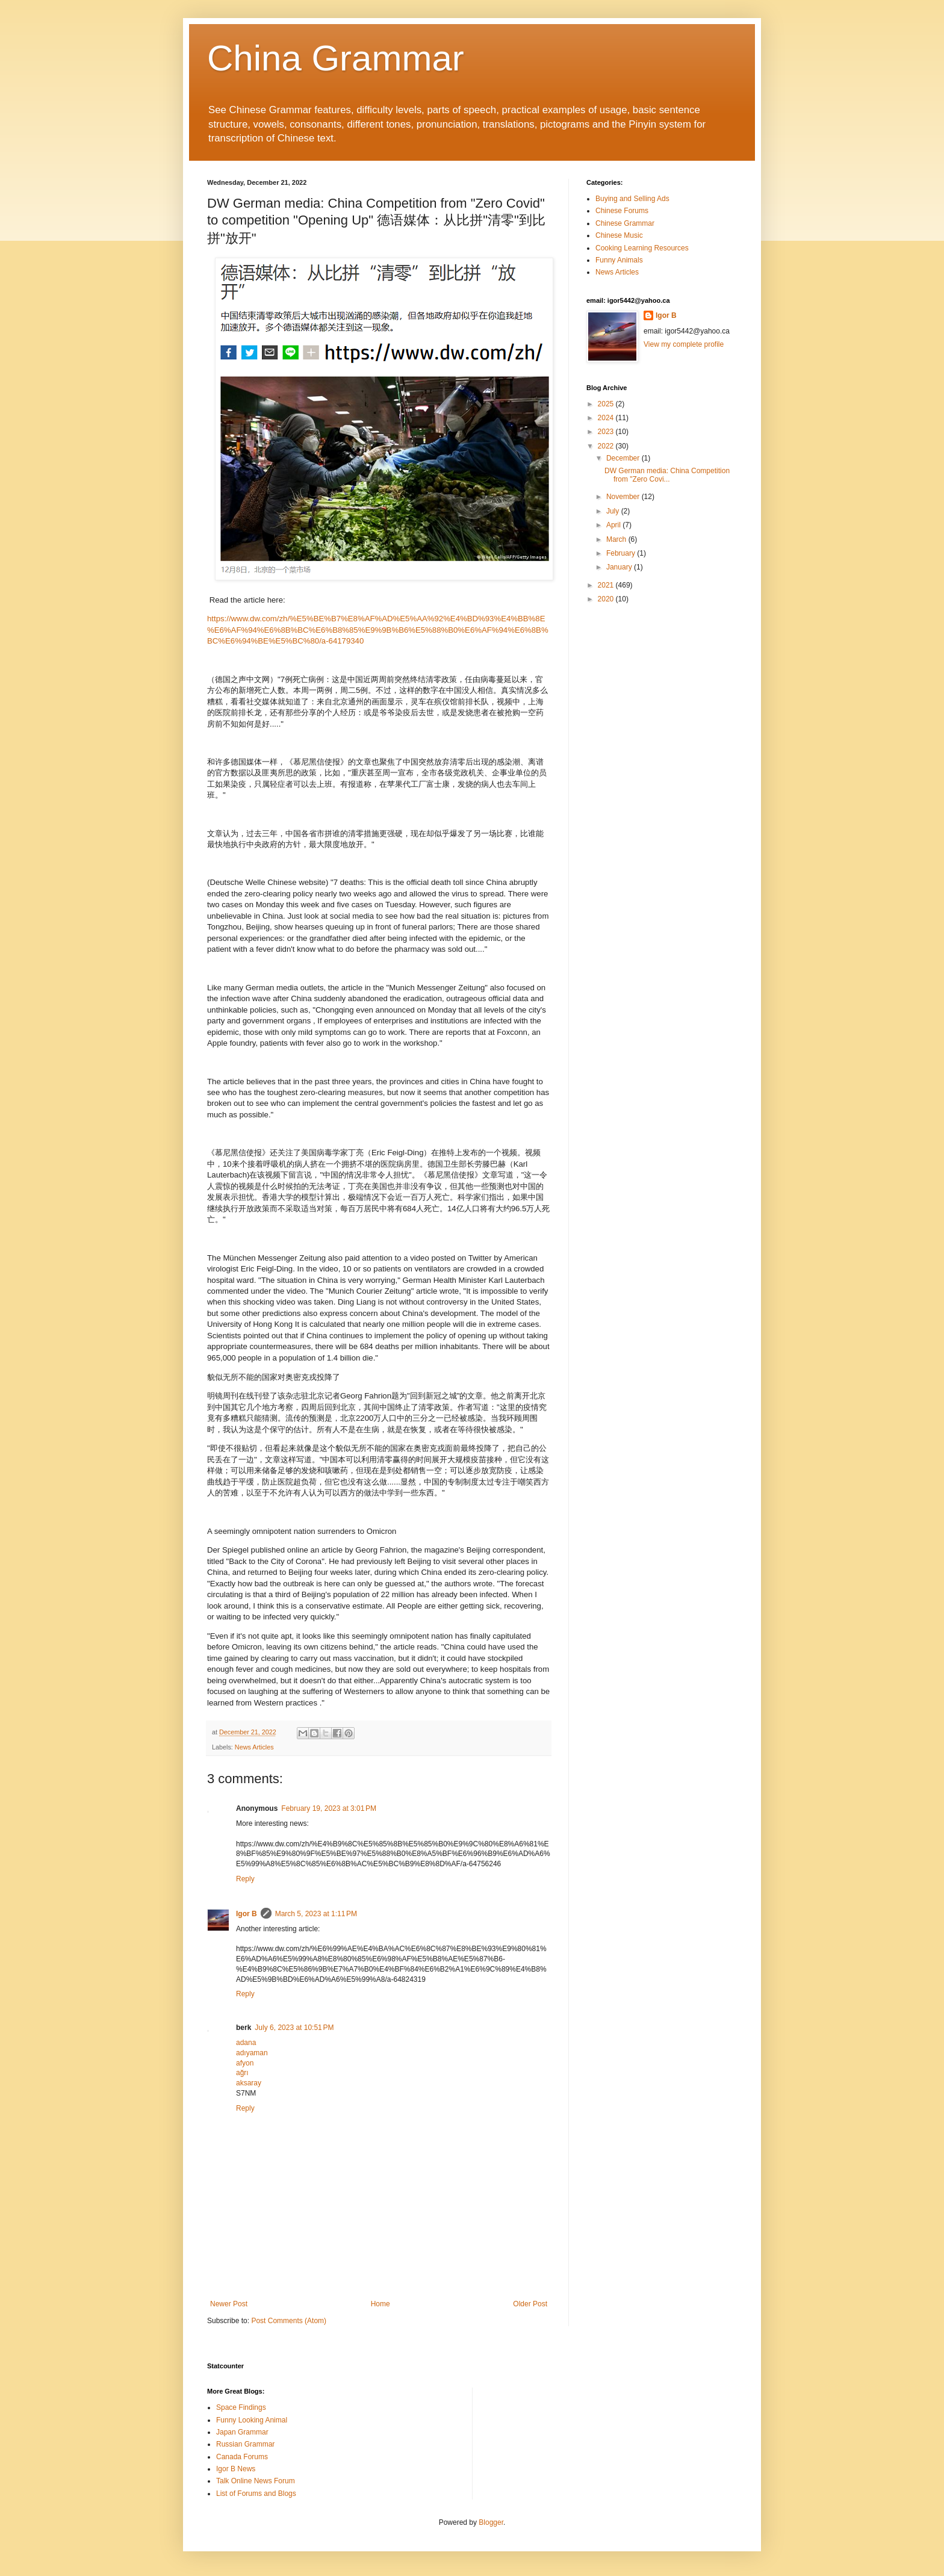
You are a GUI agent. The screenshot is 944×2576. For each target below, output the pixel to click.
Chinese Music (619, 235)
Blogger (491, 2522)
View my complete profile (684, 344)
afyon (244, 2063)
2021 (607, 585)
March (617, 539)
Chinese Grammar (624, 223)
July (613, 511)
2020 (607, 599)
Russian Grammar (245, 2444)
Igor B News (235, 2469)
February (621, 553)
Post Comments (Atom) (288, 2321)
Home (380, 2304)
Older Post (530, 2304)
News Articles (254, 1747)
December (624, 458)
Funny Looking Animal (251, 2420)
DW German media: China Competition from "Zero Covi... (667, 475)
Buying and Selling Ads (632, 198)
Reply (245, 1879)
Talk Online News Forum (255, 2481)
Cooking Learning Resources (642, 248)
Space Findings (241, 2407)
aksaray (248, 2083)
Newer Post (228, 2304)
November (624, 496)
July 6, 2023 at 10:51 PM (294, 2027)
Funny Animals (619, 260)
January (620, 567)
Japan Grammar (242, 2432)
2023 (607, 431)
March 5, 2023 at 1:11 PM (316, 1914)
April (614, 525)
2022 (607, 446)
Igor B (246, 1914)
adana (246, 2042)
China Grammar (335, 58)
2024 (607, 418)
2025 (607, 404)
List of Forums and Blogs (256, 2493)
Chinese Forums (621, 210)
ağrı (242, 2073)
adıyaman (252, 2053)
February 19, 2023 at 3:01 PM (328, 1808)
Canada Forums (242, 2457)
